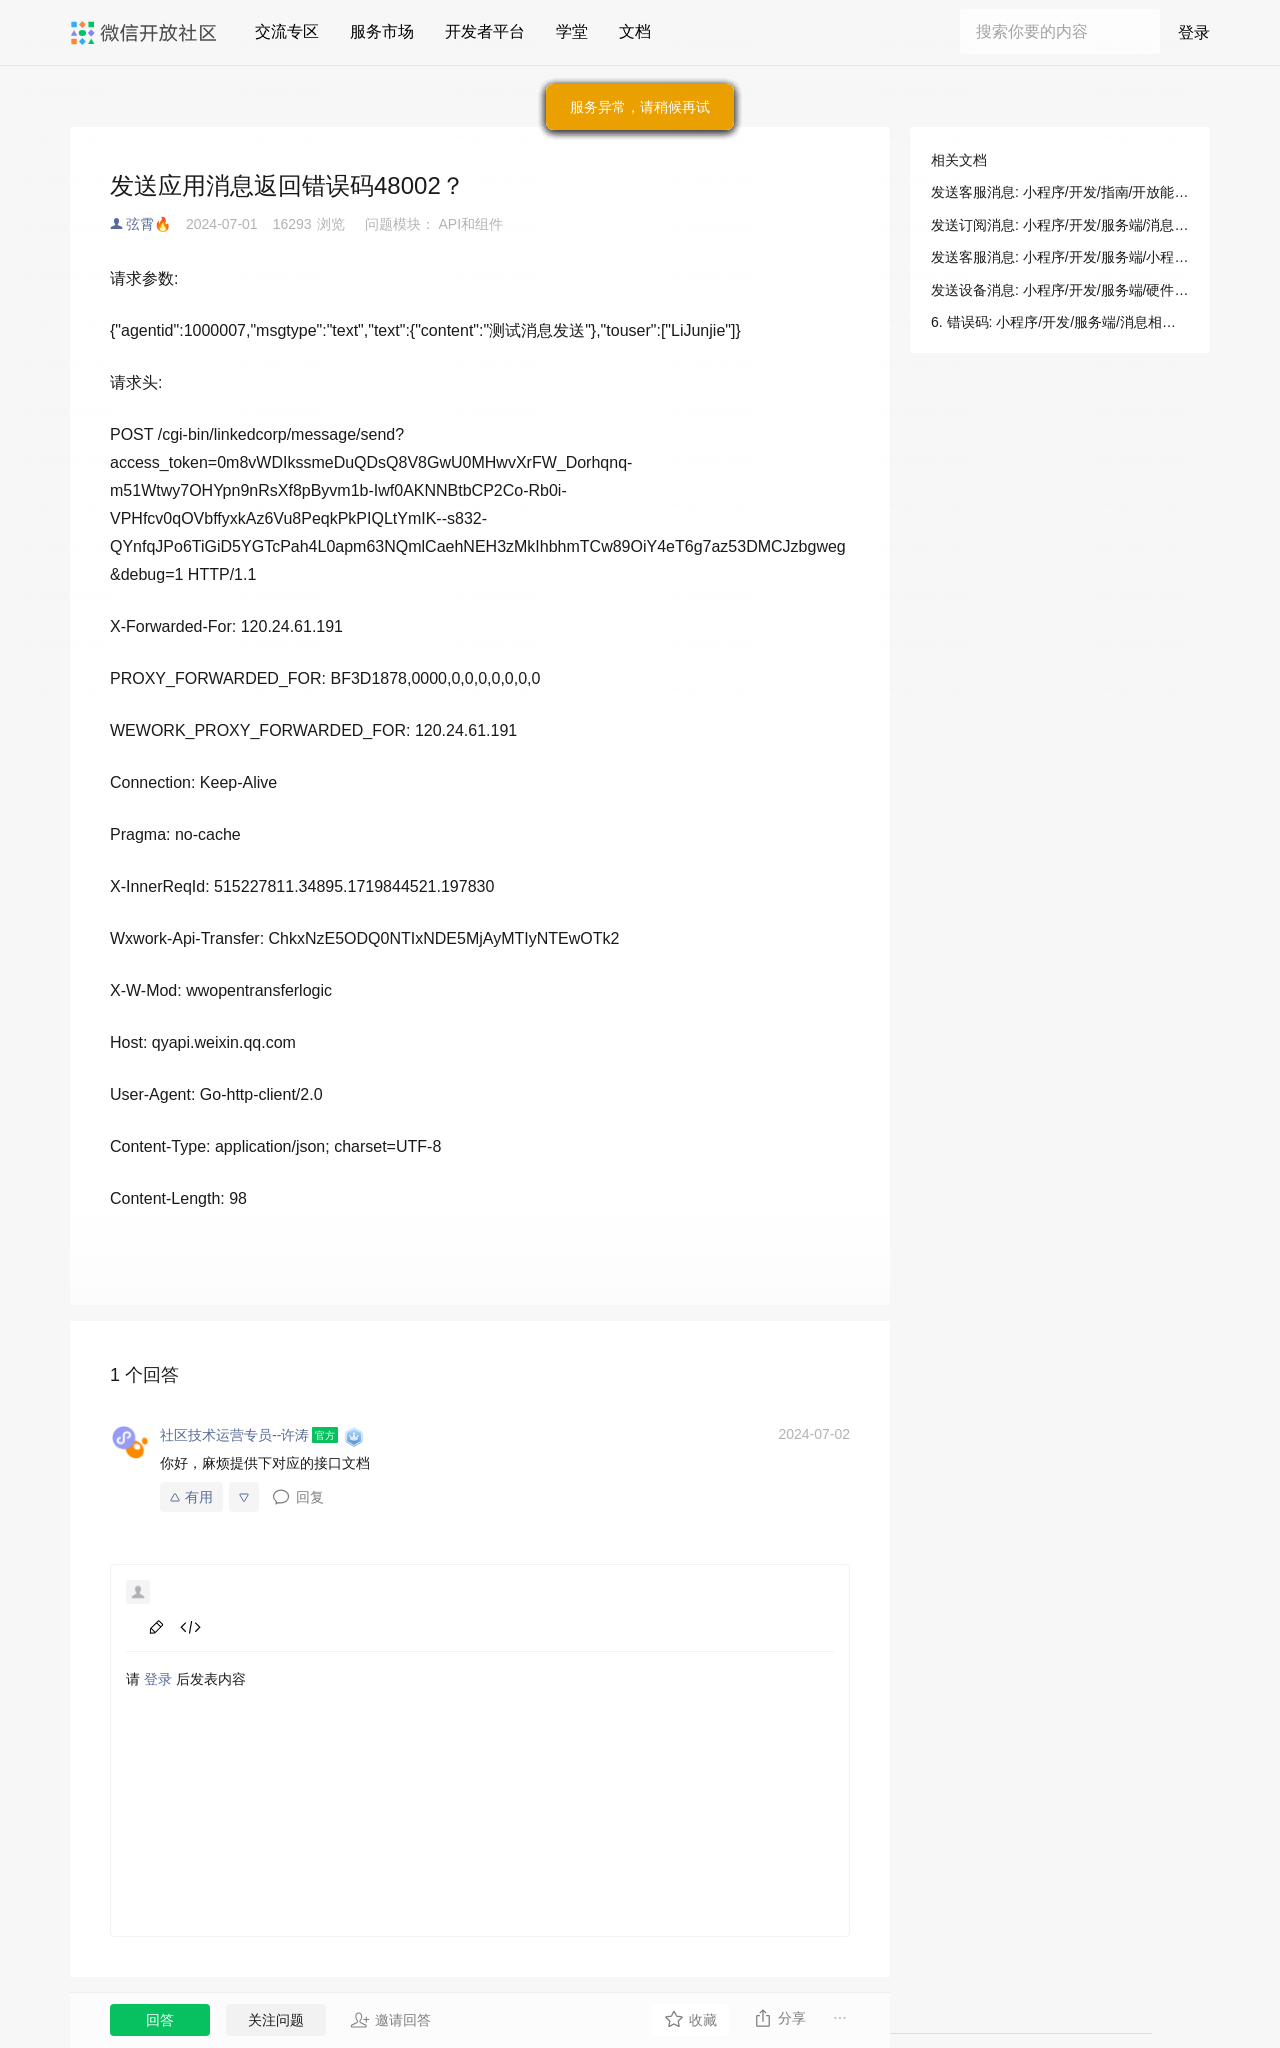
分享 (779, 2018)
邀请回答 (390, 2020)
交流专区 (287, 31)
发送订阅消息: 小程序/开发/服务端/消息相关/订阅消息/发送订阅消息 (1060, 225)
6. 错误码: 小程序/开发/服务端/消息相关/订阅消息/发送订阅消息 (1060, 322)
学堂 (572, 31)
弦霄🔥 (148, 224)
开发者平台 (485, 31)
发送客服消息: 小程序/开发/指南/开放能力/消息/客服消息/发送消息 (1060, 192)
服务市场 (382, 31)
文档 (635, 31)
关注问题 (276, 2020)
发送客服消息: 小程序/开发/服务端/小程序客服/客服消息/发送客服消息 (1060, 257)
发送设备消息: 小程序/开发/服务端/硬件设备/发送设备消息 (1060, 290)
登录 (1194, 32)
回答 (160, 2020)
